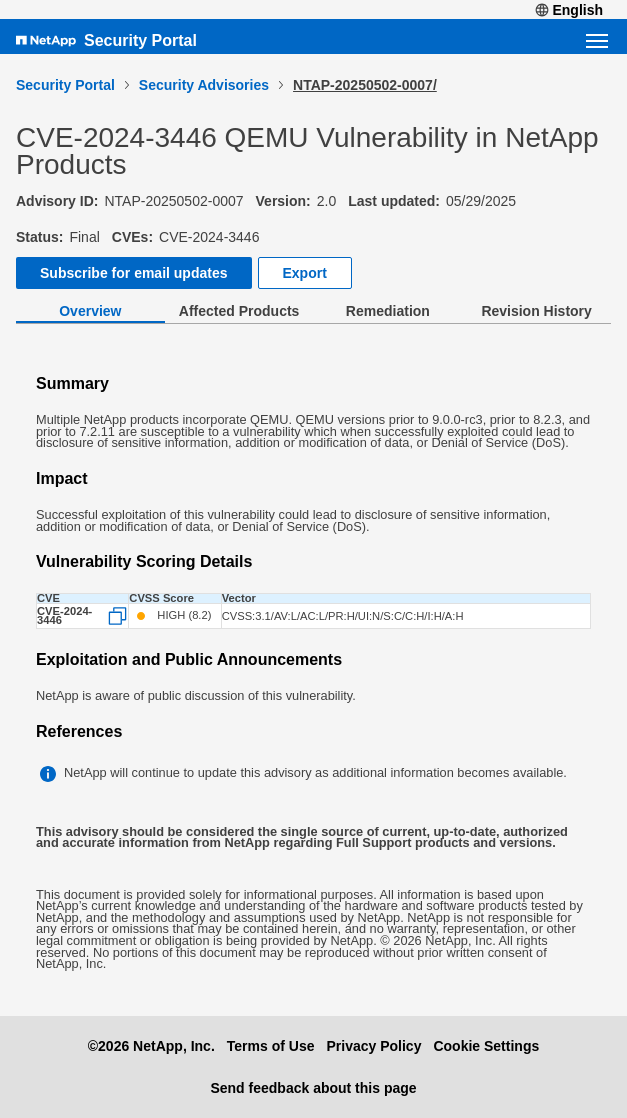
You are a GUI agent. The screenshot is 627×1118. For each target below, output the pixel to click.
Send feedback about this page (313, 1088)
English (569, 10)
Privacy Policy (373, 1046)
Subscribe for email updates (134, 273)
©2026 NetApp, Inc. (151, 1046)
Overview (90, 311)
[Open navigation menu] (597, 41)
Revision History (536, 311)
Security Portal (140, 40)
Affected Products (239, 311)
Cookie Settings (486, 1046)
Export (305, 273)
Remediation (388, 311)
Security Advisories (204, 85)
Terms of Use (271, 1046)
